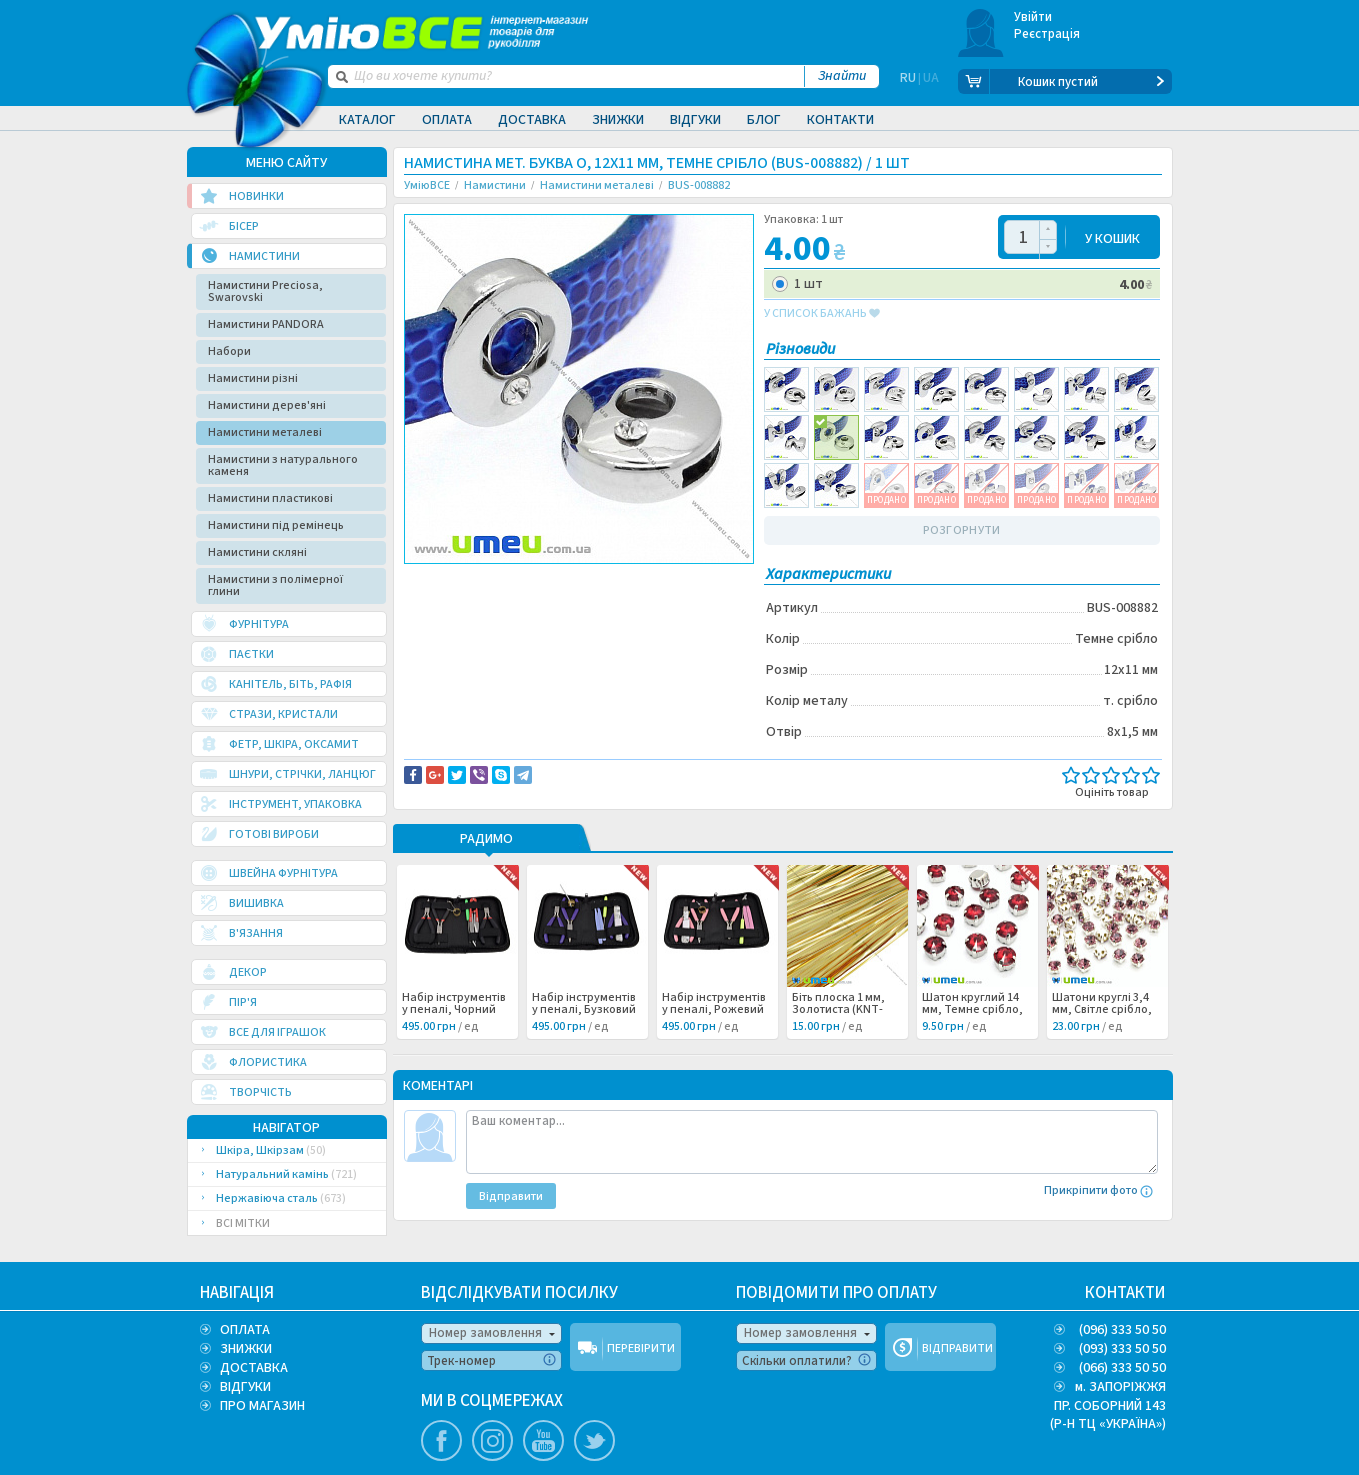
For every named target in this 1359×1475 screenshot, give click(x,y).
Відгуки (695, 120)
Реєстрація (1047, 34)
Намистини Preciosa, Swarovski (265, 291)
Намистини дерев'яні (267, 405)
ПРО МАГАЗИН (262, 1406)
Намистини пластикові (270, 498)
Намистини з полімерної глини (275, 585)
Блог (764, 120)
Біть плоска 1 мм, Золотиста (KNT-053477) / (845, 1010)
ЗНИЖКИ (246, 1349)
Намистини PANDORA (266, 324)
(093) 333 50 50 (1122, 1349)
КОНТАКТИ (1125, 1293)
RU (908, 82)
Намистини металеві (265, 432)
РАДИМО (486, 840)
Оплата (447, 120)
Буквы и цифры (462, 602)
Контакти (840, 120)
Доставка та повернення (489, 581)
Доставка (532, 120)
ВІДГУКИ (245, 1387)
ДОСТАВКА (254, 1368)
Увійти (1033, 17)
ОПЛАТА (245, 1330)
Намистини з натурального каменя (283, 465)
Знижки (618, 120)
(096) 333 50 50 (1122, 1330)
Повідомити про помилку (651, 581)
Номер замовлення (485, 1333)
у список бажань (822, 314)
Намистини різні (253, 378)
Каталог (367, 120)
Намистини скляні (257, 552)
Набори (229, 351)
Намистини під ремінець (276, 525)
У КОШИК (1112, 237)
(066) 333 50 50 (1122, 1368)
